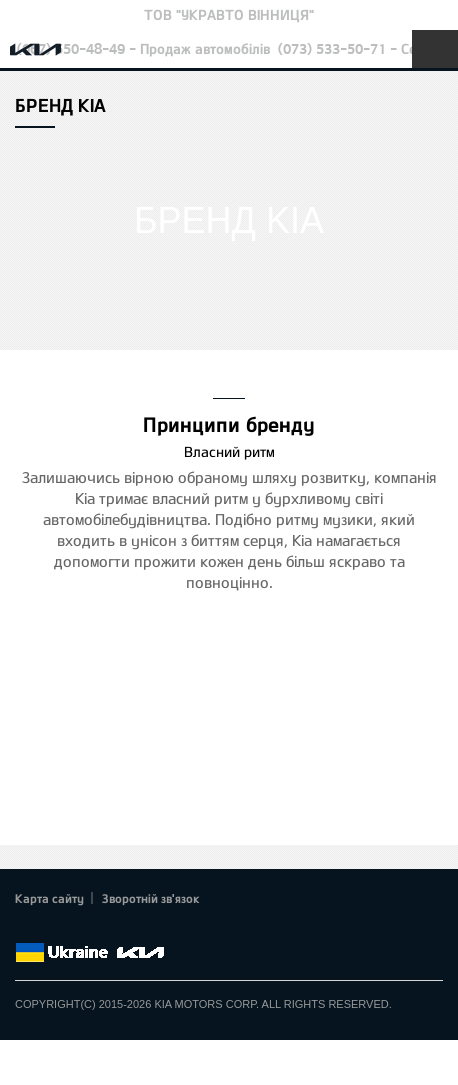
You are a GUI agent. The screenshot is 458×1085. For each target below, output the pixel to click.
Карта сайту (49, 898)
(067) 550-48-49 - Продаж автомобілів (143, 48)
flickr (165, 929)
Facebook (27, 929)
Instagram (138, 929)
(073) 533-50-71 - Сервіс (360, 48)
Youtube (110, 929)
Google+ (82, 929)
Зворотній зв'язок (151, 898)
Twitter (55, 929)
